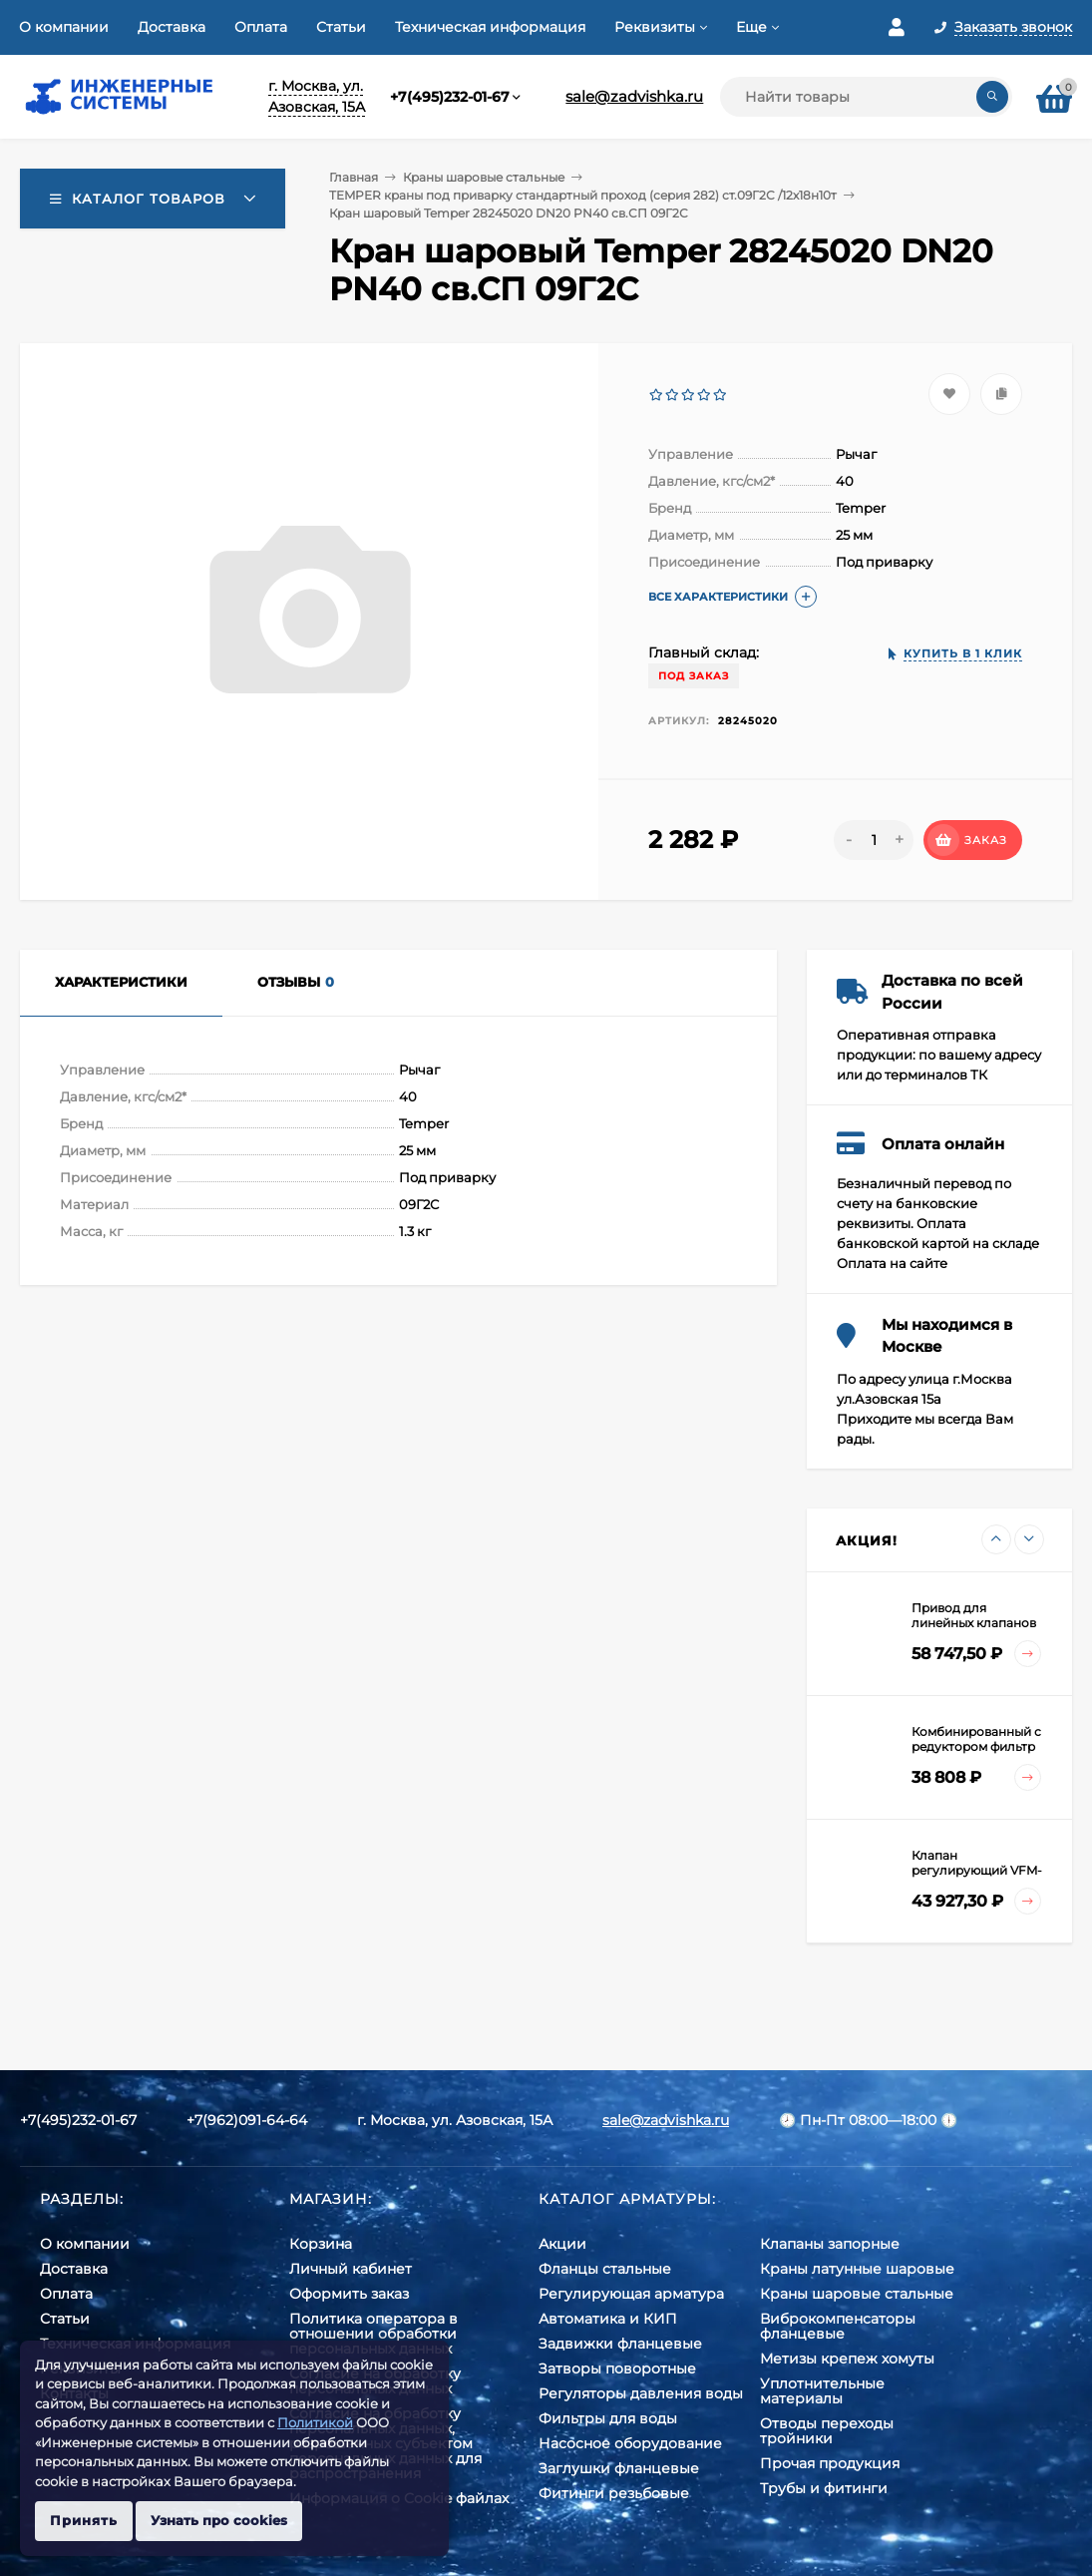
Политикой (315, 2422)
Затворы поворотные (617, 2368)
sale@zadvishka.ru (634, 96)
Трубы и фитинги (824, 2488)
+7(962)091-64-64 (246, 2120)
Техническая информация (490, 27)
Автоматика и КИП (608, 2319)
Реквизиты (654, 27)
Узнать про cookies (219, 2520)
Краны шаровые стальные (483, 177)
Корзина (320, 2244)
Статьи (341, 27)
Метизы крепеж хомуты (847, 2358)
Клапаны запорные (830, 2244)
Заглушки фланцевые (619, 2468)
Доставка (171, 27)
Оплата (260, 27)
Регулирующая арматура (631, 2294)
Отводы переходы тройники (827, 2430)
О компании (64, 27)
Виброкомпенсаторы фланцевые (837, 2326)
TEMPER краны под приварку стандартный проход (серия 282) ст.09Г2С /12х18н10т (583, 195)
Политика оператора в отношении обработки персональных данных (373, 2334)
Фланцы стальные (605, 2269)
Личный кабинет (350, 2269)
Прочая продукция (830, 2463)
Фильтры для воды (608, 2418)
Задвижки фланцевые (620, 2344)
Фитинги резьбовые (614, 2493)
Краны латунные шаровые (857, 2269)
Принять (84, 2520)
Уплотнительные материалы (822, 2390)
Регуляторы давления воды (641, 2393)
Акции (562, 2244)
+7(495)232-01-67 (450, 97)
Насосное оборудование (630, 2443)
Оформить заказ (349, 2294)
